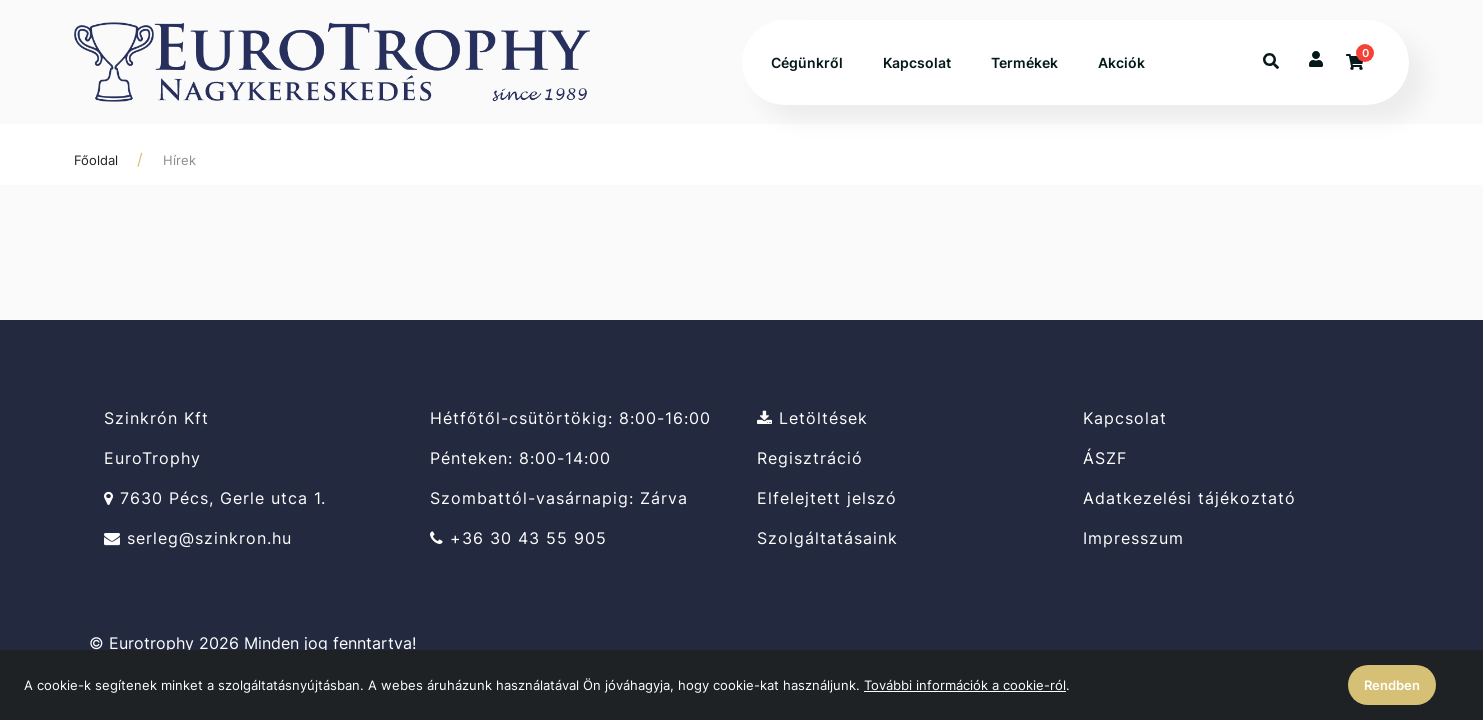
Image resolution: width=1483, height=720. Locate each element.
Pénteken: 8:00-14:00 (520, 458)
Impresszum (1133, 538)
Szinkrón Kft (156, 418)
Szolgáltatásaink (827, 538)
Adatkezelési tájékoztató (1189, 498)
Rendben (1392, 685)
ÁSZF (1105, 458)
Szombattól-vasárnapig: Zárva (559, 498)
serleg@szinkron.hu (198, 538)
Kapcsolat (917, 62)
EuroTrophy (152, 458)
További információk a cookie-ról (965, 685)
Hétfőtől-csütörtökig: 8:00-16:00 (570, 418)
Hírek (179, 160)
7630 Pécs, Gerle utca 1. (215, 498)
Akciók (1121, 62)
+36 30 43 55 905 (518, 538)
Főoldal (96, 160)
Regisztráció (810, 458)
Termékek (1024, 62)
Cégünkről (807, 62)
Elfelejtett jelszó (827, 498)
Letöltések (812, 418)
